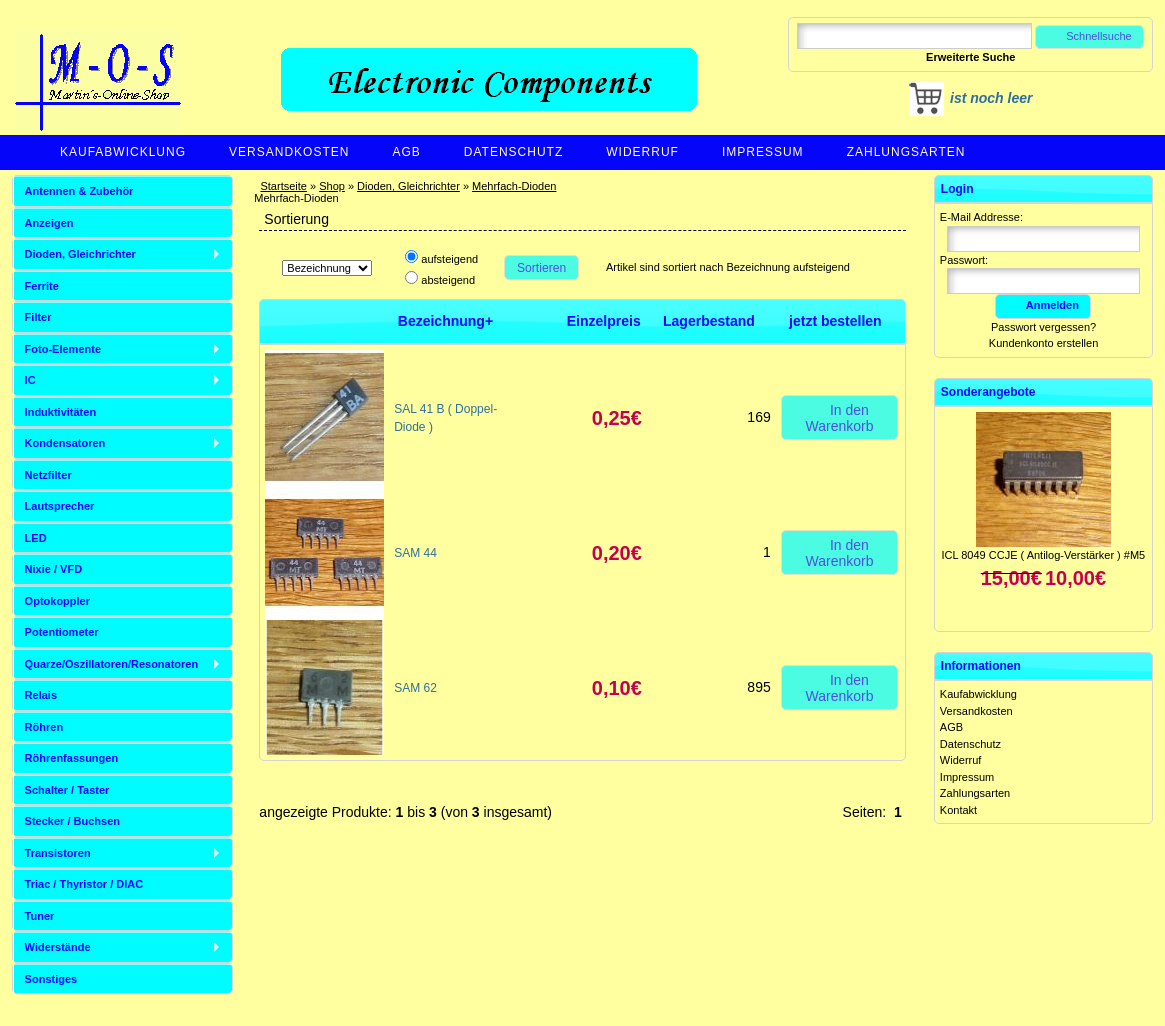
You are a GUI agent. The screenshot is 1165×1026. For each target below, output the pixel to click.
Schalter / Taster (67, 790)
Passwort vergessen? (1043, 327)
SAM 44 (415, 553)
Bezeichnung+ (445, 321)
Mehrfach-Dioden (514, 186)
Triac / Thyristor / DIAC (84, 884)
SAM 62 (415, 688)
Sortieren (541, 268)
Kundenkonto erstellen (1043, 343)
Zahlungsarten (906, 152)
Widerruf (642, 152)
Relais (41, 695)
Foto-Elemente (63, 349)
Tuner (40, 916)
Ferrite (42, 286)
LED (36, 538)
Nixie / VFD (53, 569)
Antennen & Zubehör (79, 191)
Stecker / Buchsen (72, 821)
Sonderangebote (988, 392)
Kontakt (958, 810)
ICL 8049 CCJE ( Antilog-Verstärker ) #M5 (1043, 555)
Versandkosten (289, 152)
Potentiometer (62, 632)
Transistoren (58, 853)
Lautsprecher (60, 506)
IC (30, 380)
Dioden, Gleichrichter (408, 186)
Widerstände (58, 947)
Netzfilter (48, 475)
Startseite (283, 186)
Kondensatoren (65, 443)
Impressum (763, 152)
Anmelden (1043, 305)
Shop (332, 186)
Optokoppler (57, 601)
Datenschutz (513, 152)
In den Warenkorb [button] (839, 417)
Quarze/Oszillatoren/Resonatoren (112, 664)
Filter (38, 317)
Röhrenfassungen (72, 758)
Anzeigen (49, 223)
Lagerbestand (709, 321)
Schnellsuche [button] (1089, 36)
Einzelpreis (604, 321)
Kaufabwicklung (123, 152)
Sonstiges (51, 979)
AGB (406, 152)
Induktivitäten (61, 412)
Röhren (44, 727)
